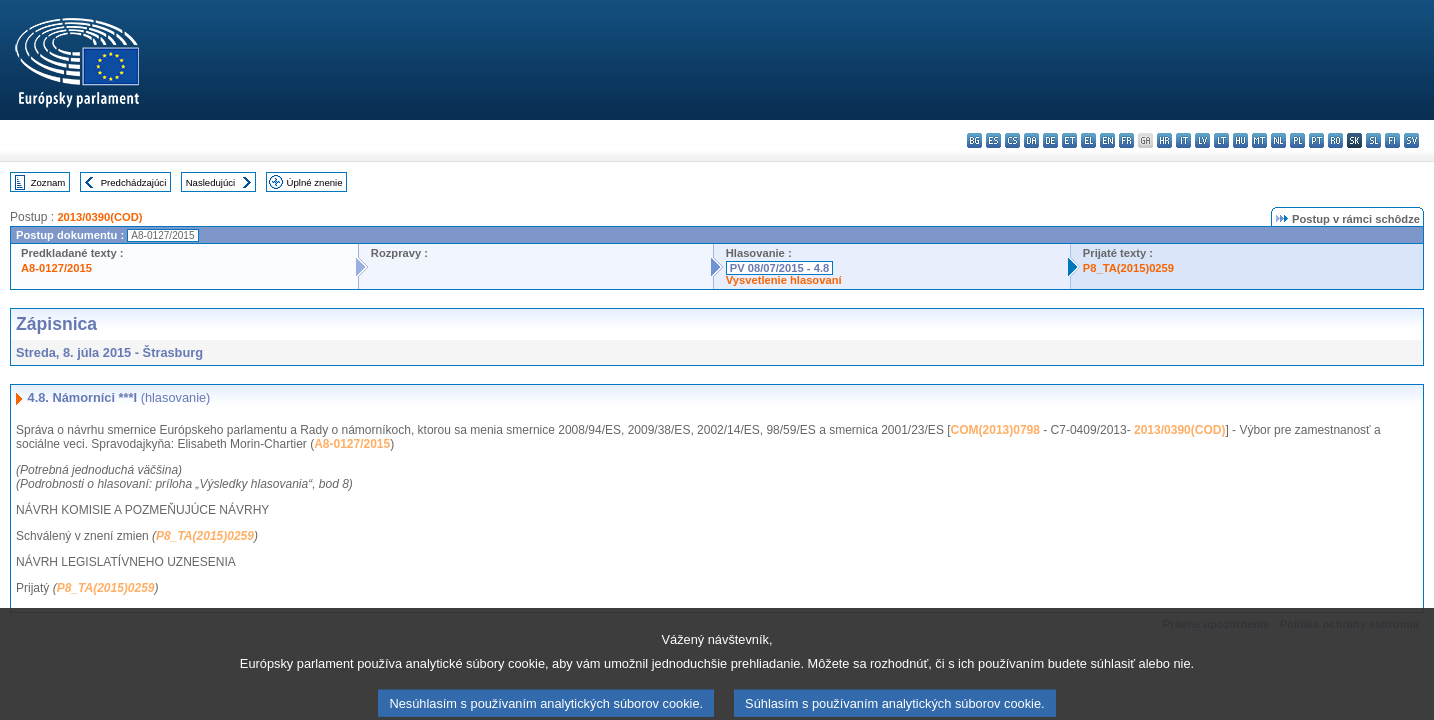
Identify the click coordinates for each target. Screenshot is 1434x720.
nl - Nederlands (1278, 140)
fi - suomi (1392, 140)
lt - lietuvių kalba (1221, 140)
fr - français (1126, 140)
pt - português (1316, 140)
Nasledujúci (211, 182)
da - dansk (1031, 140)
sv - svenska (1411, 140)
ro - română (1335, 140)
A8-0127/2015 (56, 268)
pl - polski (1297, 140)
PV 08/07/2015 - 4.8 (780, 268)
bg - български (974, 140)
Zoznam (48, 182)
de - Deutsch (1050, 140)
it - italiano (1183, 140)
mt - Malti (1259, 140)
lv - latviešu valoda (1202, 140)
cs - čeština (1012, 140)
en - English (1107, 140)
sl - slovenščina (1373, 140)
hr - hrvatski (1164, 140)
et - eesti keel (1069, 140)
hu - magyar (1240, 140)
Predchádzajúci (134, 182)
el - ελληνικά (1088, 140)
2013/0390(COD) (99, 217)
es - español (993, 140)
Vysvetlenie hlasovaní (784, 280)
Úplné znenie (315, 182)
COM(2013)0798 (995, 430)
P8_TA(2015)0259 (1128, 268)
